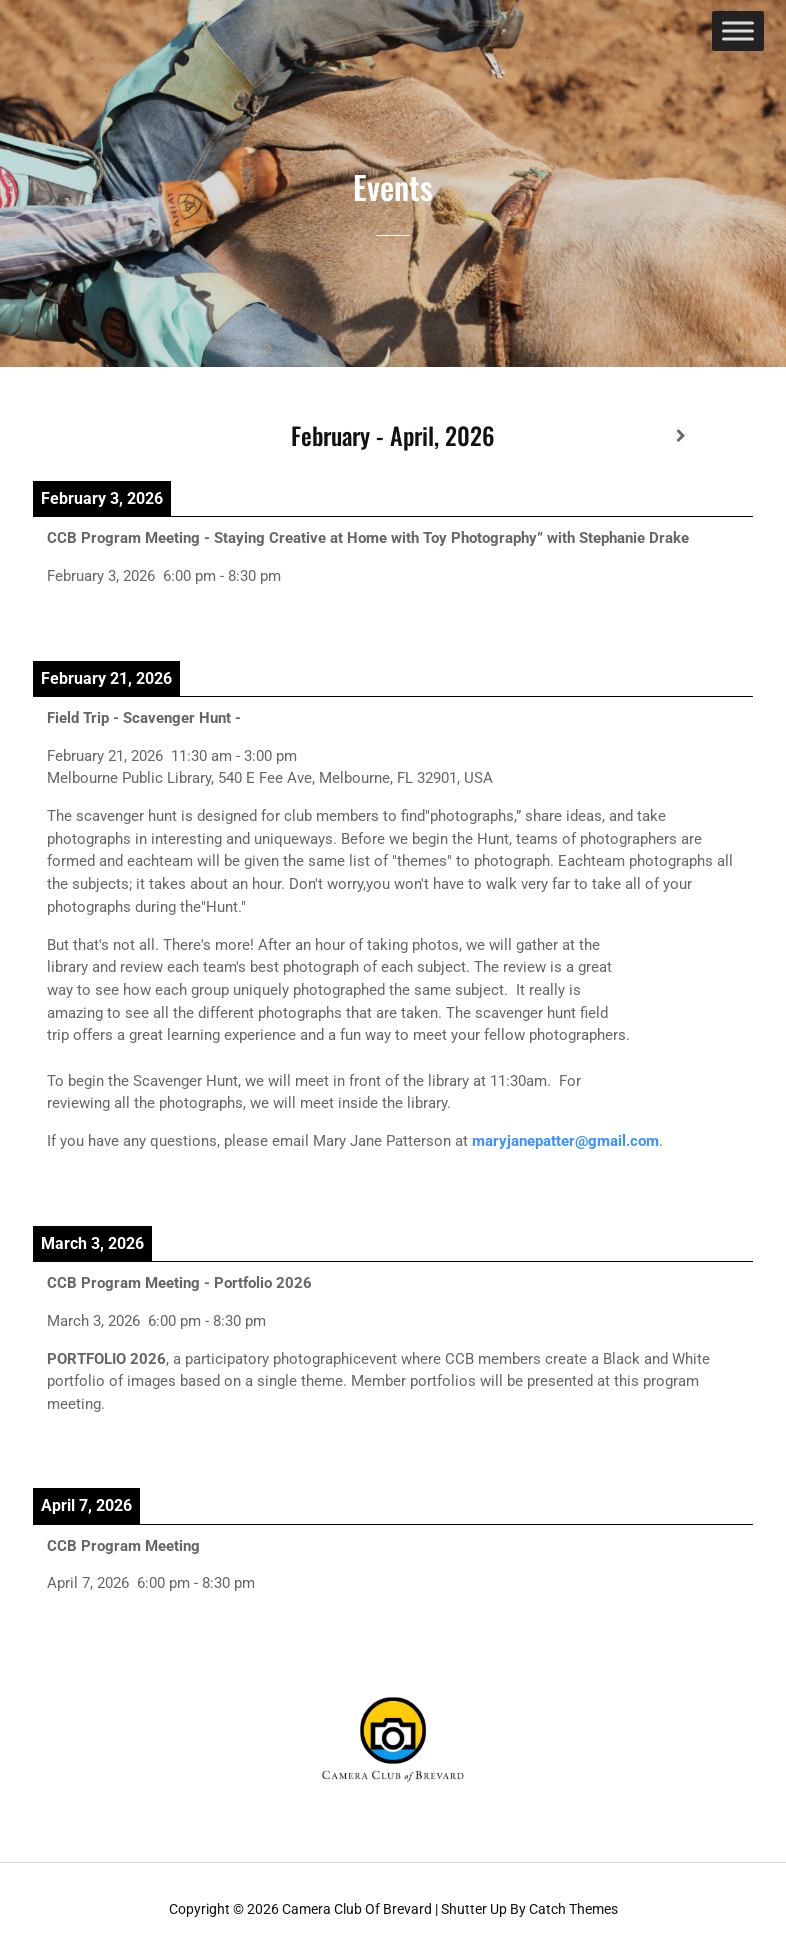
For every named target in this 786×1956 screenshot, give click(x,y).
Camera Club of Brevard (357, 1909)
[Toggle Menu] (738, 30)
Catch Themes (573, 1909)
